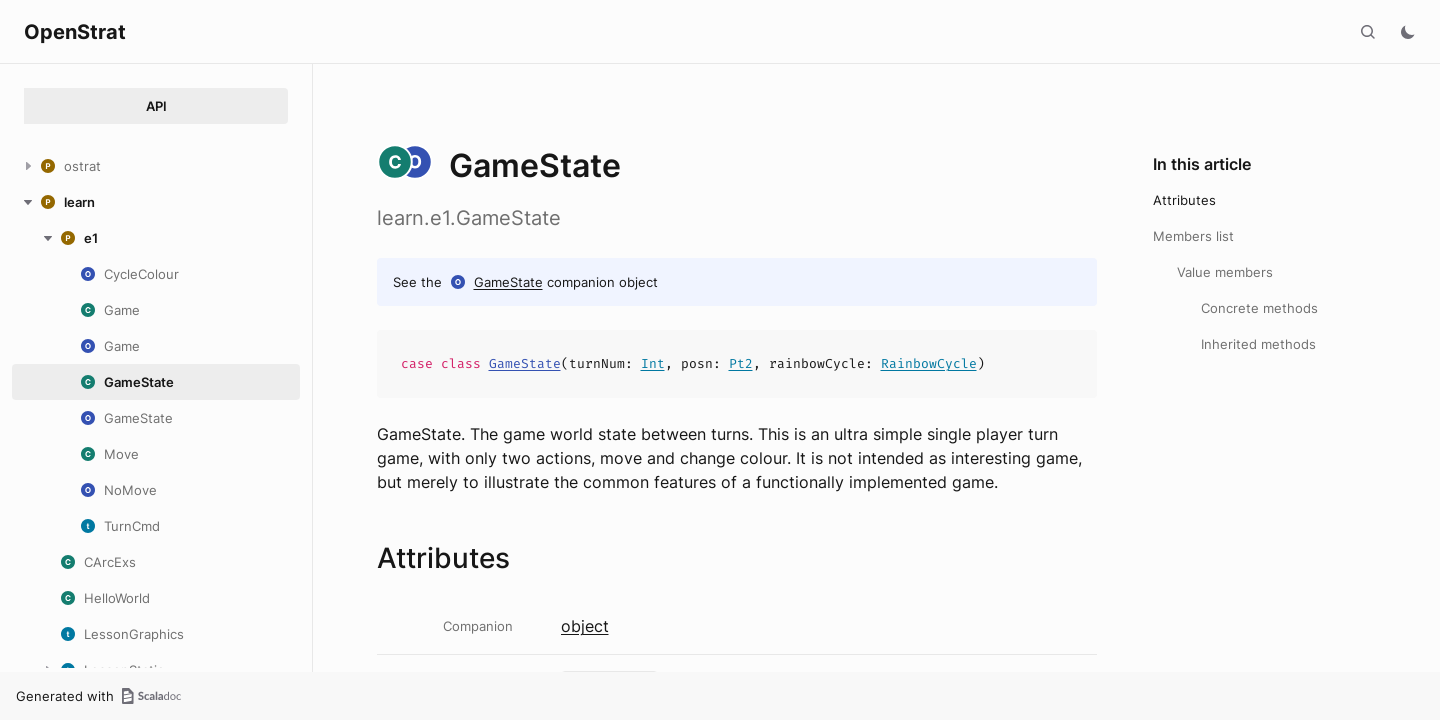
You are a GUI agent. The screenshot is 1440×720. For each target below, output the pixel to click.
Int (653, 363)
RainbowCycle (929, 363)
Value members (1225, 272)
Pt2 (741, 363)
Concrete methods (1259, 308)
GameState (508, 282)
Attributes (1184, 200)
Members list (1193, 236)
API (156, 106)
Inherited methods (1258, 344)
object (585, 626)
